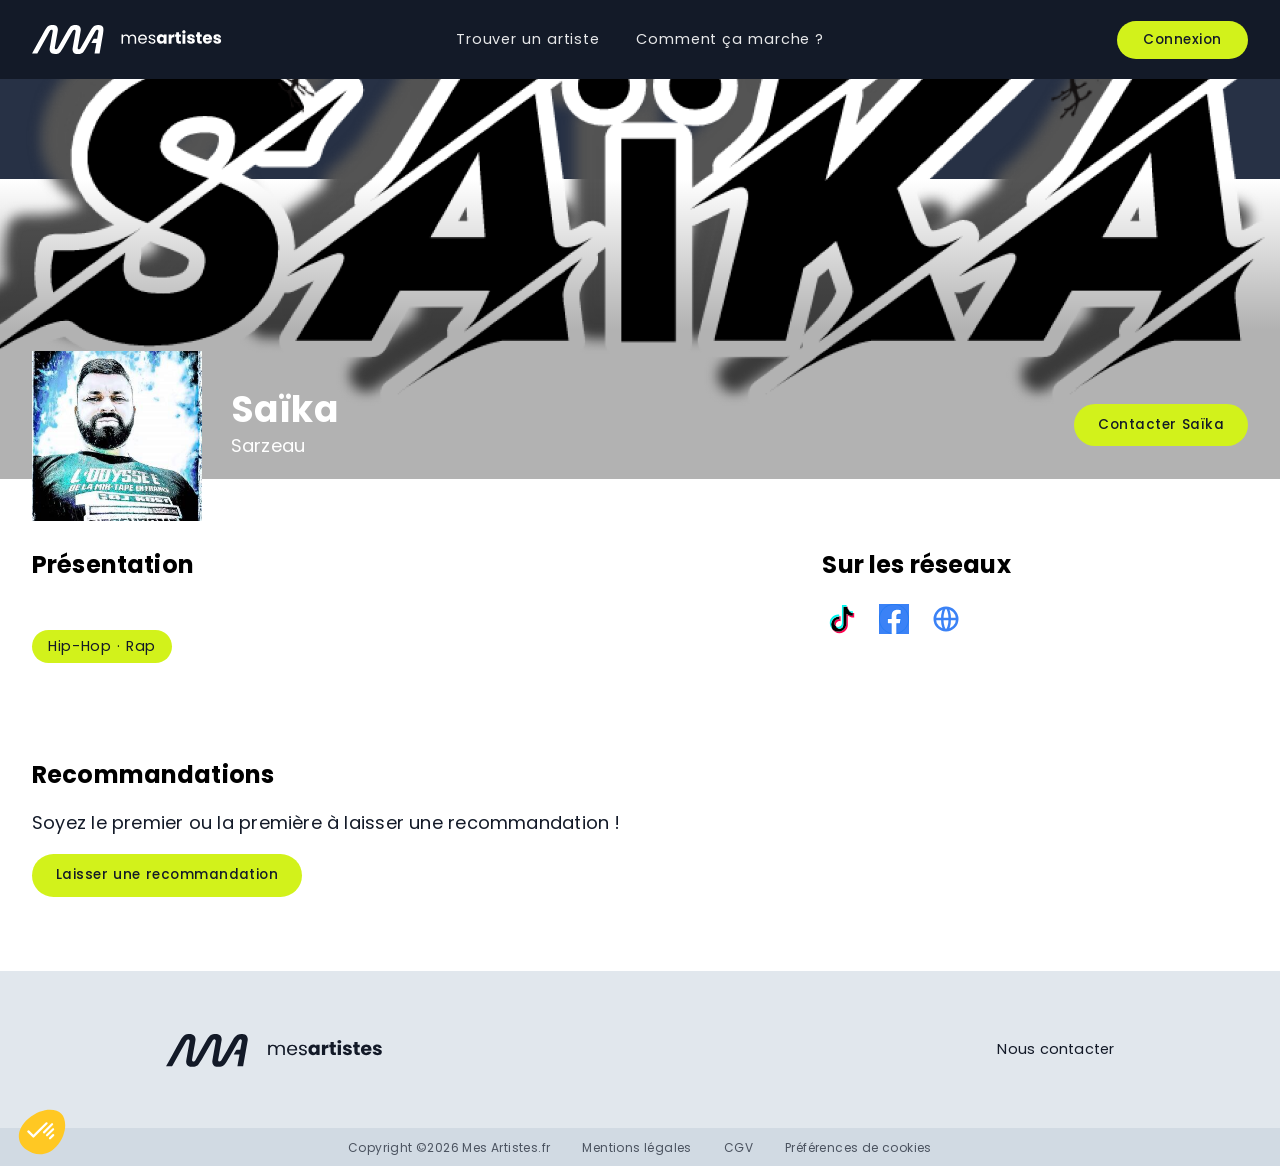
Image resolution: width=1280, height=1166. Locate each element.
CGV (738, 1147)
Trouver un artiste (528, 39)
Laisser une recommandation (167, 874)
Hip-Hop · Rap (102, 646)
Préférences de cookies (858, 1147)
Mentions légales (636, 1147)
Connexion (1182, 39)
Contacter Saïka (1161, 424)
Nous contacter (1055, 1049)
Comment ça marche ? (730, 39)
